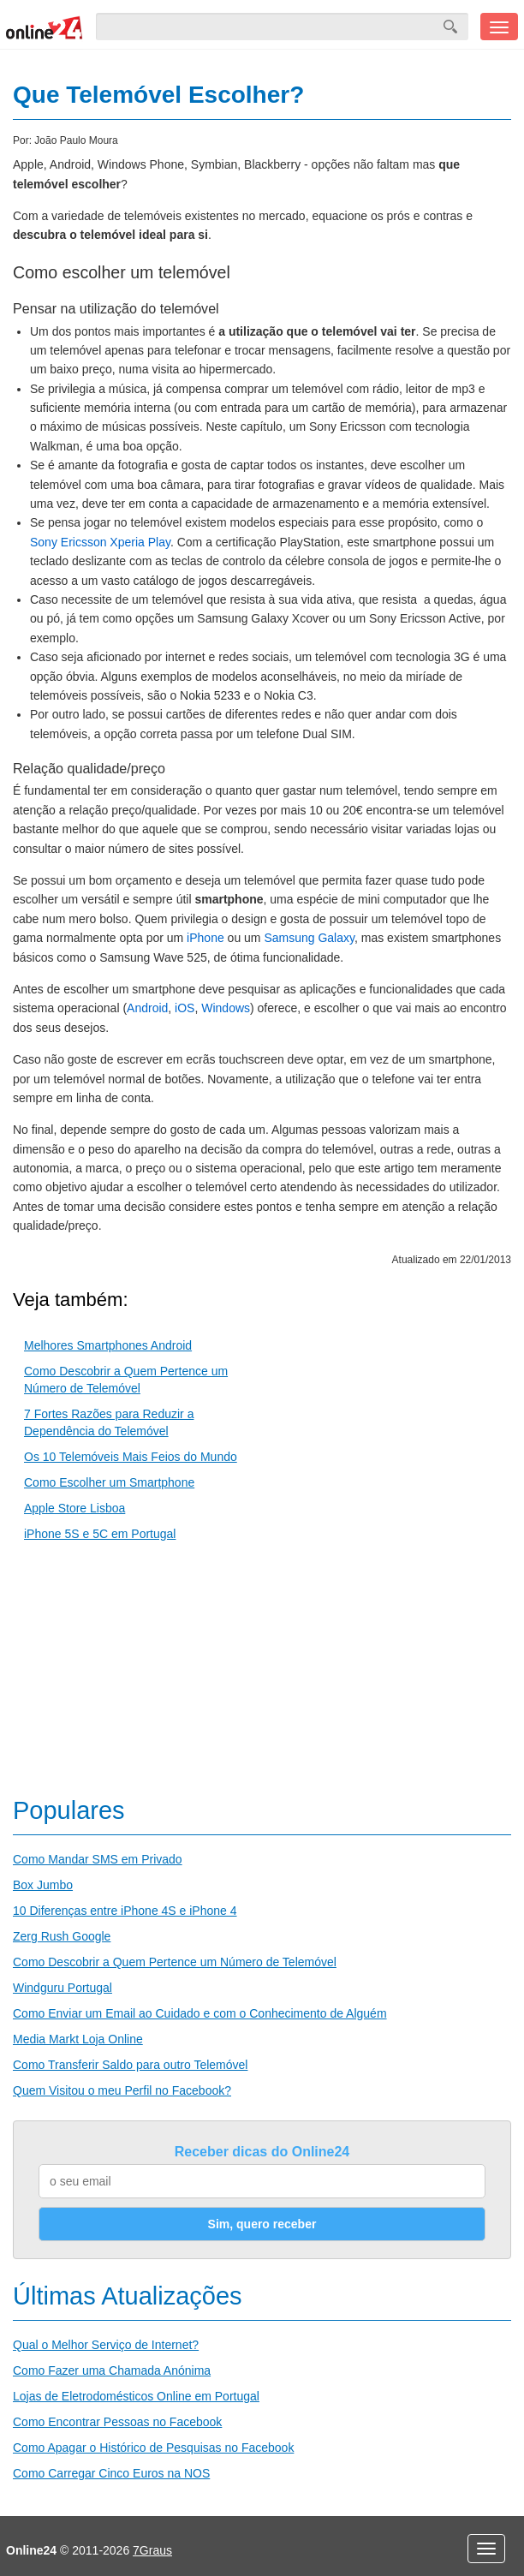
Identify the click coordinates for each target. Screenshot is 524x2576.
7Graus (152, 2550)
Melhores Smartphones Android (108, 1345)
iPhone (205, 938)
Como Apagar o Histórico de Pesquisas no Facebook (153, 2447)
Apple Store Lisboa (74, 1508)
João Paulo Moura (75, 140)
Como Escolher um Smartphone (109, 1482)
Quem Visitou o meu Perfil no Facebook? (122, 2090)
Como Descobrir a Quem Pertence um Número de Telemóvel (174, 1962)
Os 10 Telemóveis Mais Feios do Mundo (130, 1457)
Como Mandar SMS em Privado (97, 1859)
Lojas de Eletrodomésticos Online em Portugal (136, 2396)
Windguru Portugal (62, 1988)
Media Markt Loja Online (78, 2039)
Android (147, 1008)
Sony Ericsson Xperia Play (100, 542)
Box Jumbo (43, 1885)
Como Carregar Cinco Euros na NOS (111, 2473)
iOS (184, 1008)
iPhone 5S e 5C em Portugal (100, 1534)
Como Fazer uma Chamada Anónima (112, 2370)
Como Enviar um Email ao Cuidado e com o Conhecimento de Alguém (200, 2013)
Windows (225, 1008)
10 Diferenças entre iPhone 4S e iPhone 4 (125, 1910)
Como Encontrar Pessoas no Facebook (117, 2422)
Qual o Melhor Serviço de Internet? (106, 2345)
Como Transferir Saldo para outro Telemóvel (130, 2065)
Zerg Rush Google (61, 1936)
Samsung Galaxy (309, 938)
